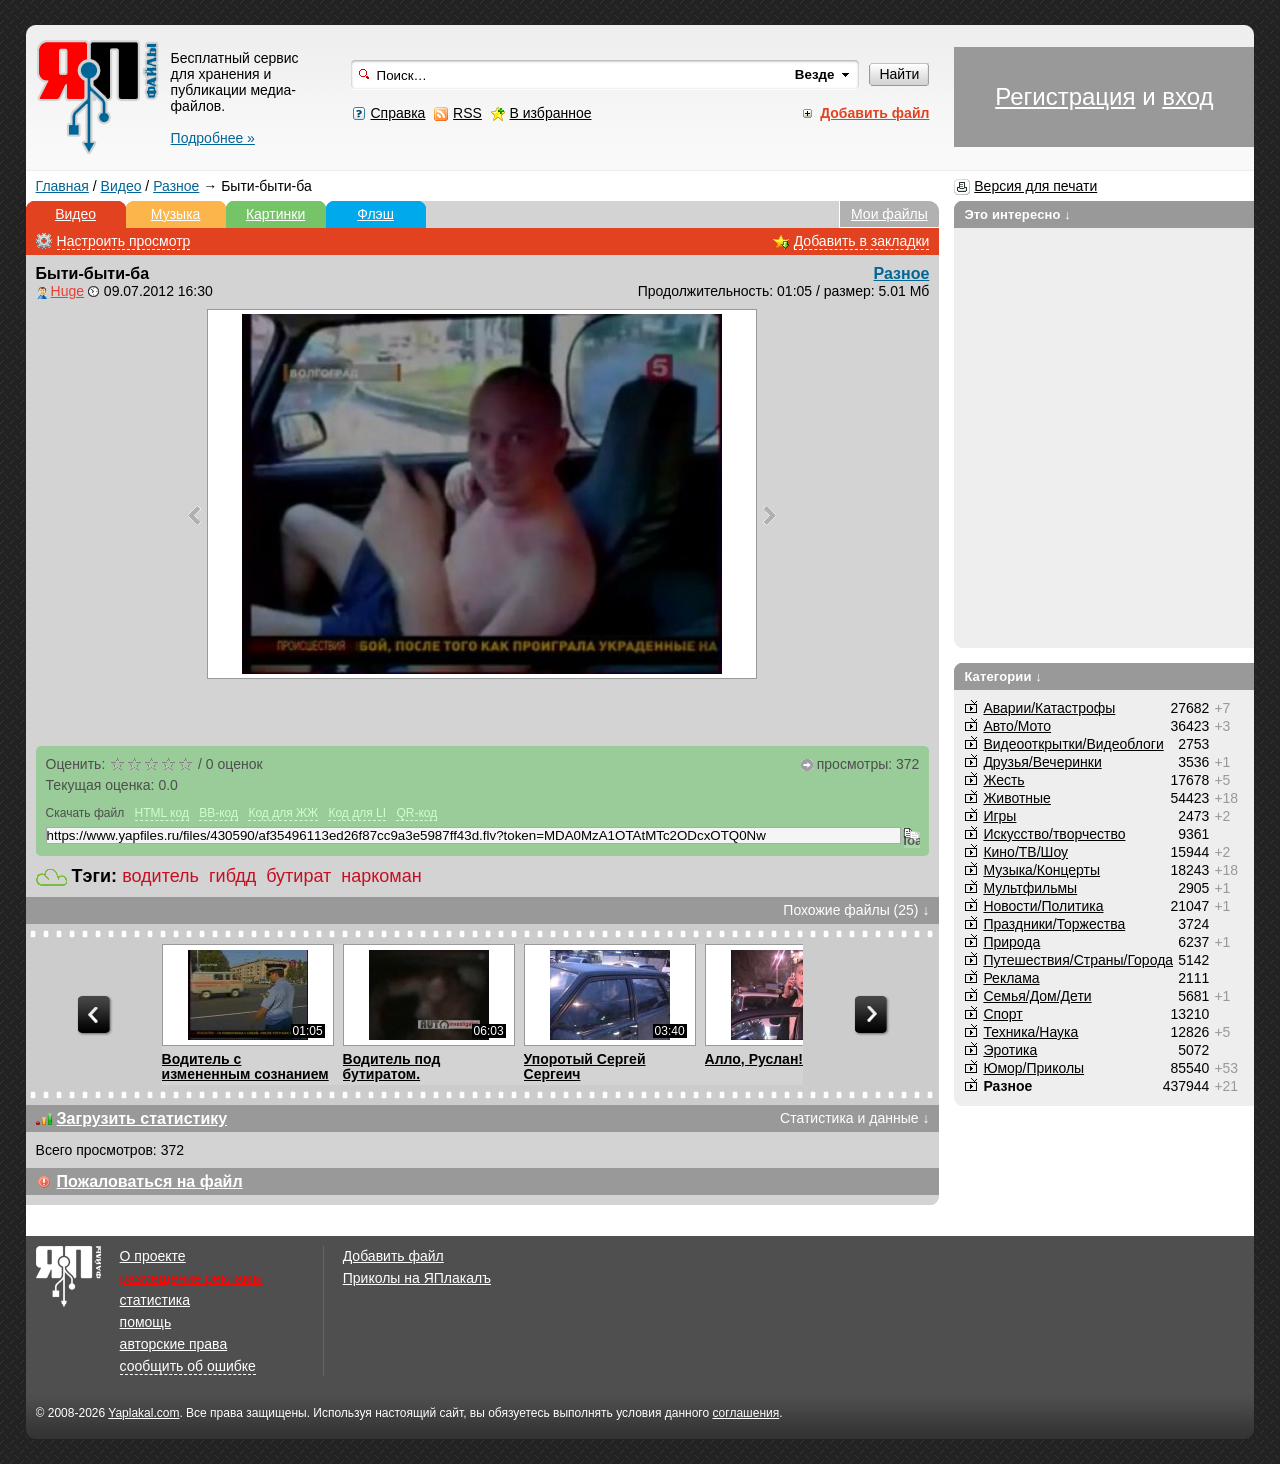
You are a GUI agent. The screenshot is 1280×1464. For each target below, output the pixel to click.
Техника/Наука (1030, 1032)
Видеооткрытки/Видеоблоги (1073, 744)
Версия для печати (1035, 186)
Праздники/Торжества (1054, 924)
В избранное (551, 113)
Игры (999, 816)
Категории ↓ (1003, 676)
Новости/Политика (1043, 906)
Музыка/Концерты (1041, 870)
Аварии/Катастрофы (1049, 708)
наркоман (381, 876)
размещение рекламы (191, 1278)
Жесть (1003, 780)
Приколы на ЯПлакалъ (417, 1278)
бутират (298, 876)
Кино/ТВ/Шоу (1025, 852)
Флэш (375, 214)
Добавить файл (393, 1256)
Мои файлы (889, 214)
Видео (121, 186)
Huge (67, 291)
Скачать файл (85, 813)
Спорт (1002, 1014)
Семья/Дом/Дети (1037, 996)
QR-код (416, 813)
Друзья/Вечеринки (1042, 762)
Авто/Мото (1017, 726)
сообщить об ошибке (188, 1366)
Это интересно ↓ (1017, 214)
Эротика (1010, 1050)
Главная (62, 186)
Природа (1011, 942)
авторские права (174, 1344)
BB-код (218, 813)
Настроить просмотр (124, 241)
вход (1187, 96)
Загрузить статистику (142, 1118)
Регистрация (1065, 96)
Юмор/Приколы (1033, 1068)
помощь (146, 1322)
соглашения (745, 1413)
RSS (467, 113)
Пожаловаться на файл (150, 1181)
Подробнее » (213, 138)
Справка (397, 113)
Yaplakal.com (143, 1413)
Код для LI (357, 813)
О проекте (153, 1256)
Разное (176, 186)
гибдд (232, 876)
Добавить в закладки (862, 241)
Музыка (176, 214)
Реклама (1011, 978)
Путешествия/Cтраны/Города (1078, 960)
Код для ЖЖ (283, 813)
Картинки (275, 214)
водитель (160, 876)
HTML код (162, 813)
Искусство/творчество (1054, 834)
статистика (155, 1300)
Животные (1017, 798)
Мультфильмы (1030, 888)
